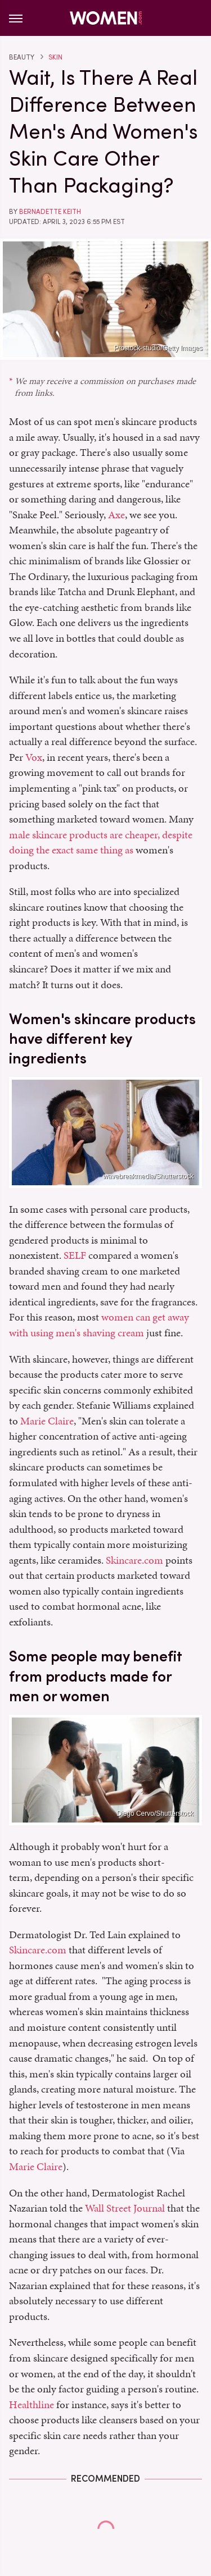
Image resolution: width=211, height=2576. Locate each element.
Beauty (21, 57)
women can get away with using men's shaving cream (99, 1324)
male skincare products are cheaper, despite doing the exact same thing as (100, 842)
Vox (33, 757)
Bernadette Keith (50, 212)
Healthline (31, 2404)
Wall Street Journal (125, 2208)
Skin (55, 57)
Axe (116, 514)
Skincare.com (134, 1560)
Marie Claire (47, 1420)
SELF (75, 1255)
